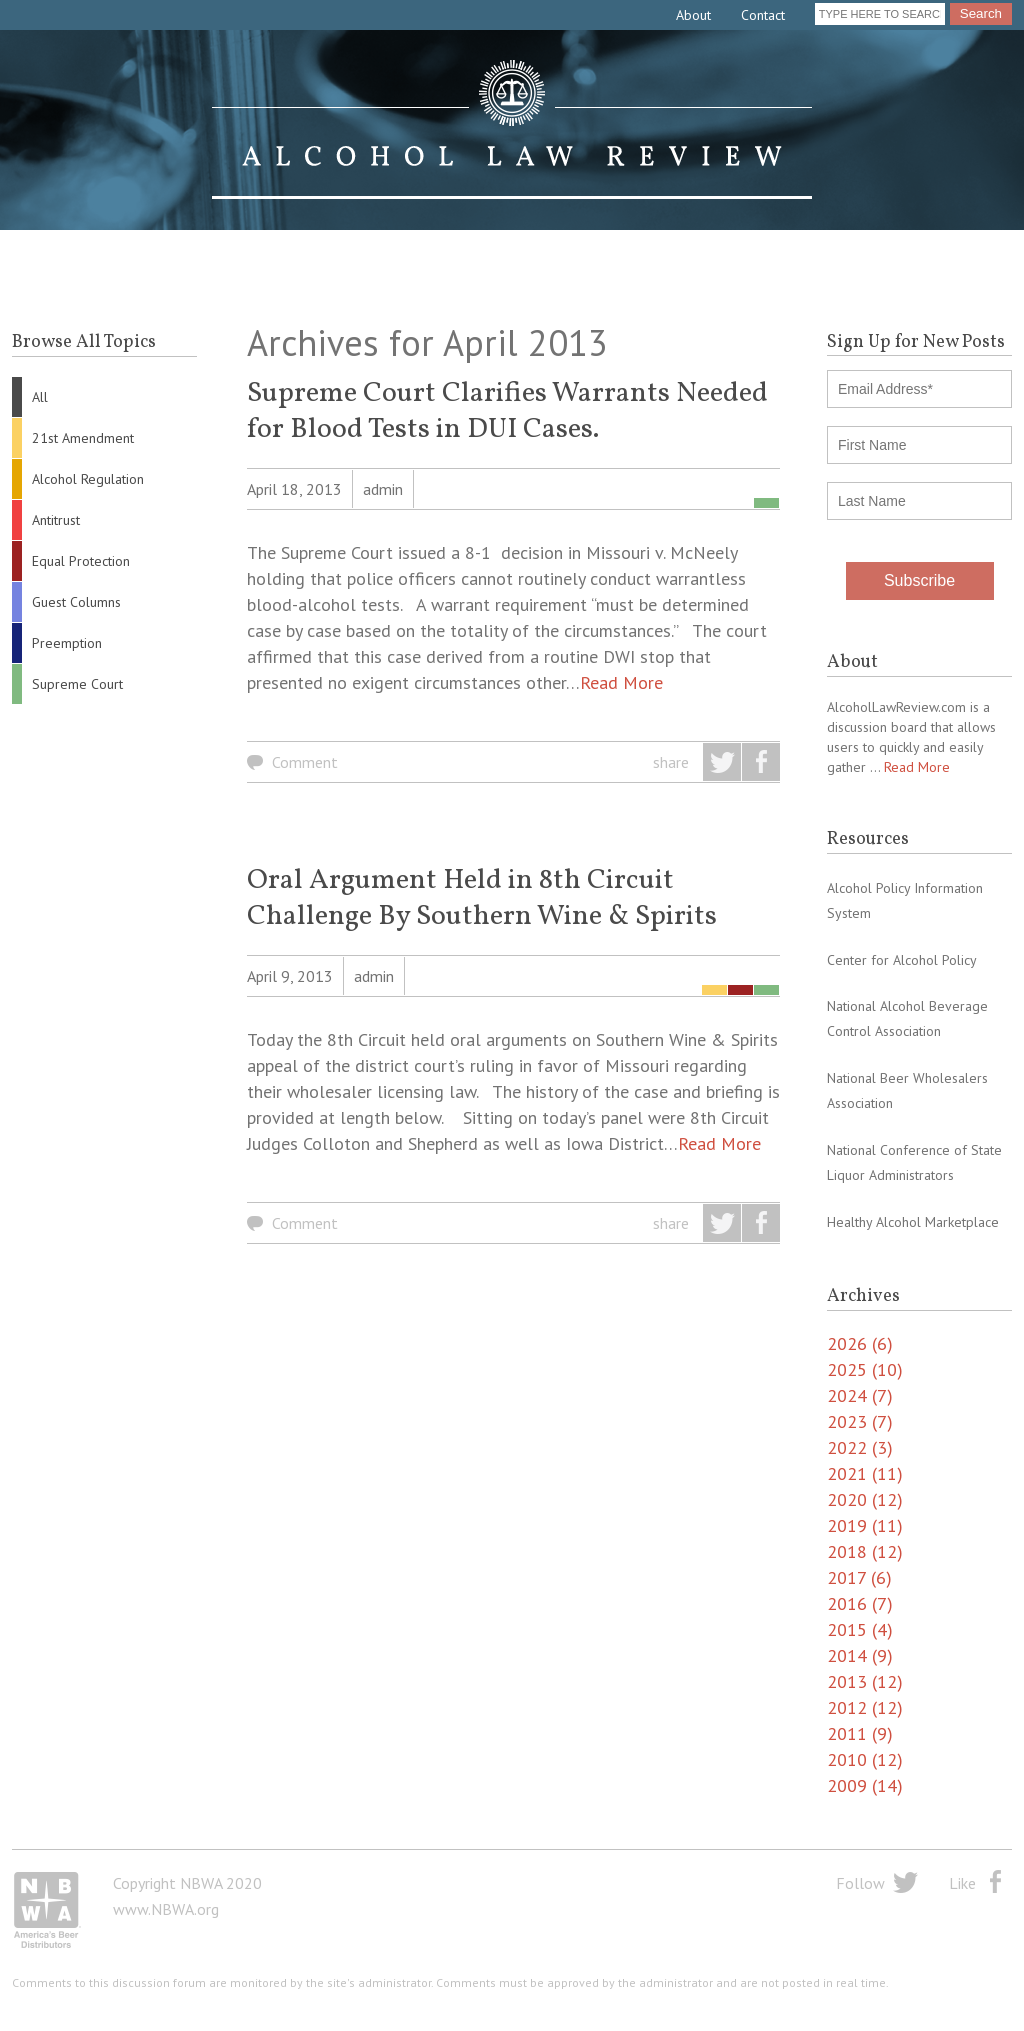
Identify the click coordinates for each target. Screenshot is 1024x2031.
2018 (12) (865, 1551)
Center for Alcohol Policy (902, 960)
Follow (860, 1883)
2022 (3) (860, 1447)
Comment (305, 762)
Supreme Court (77, 684)
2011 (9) (860, 1733)
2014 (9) (860, 1655)
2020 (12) (865, 1499)
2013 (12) (865, 1681)
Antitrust (56, 520)
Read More (621, 682)
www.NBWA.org (166, 1909)
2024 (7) (860, 1395)
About (693, 15)
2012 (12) (865, 1707)
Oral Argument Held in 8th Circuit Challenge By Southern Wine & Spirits (482, 898)
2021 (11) (865, 1473)
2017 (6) (859, 1577)
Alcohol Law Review (512, 130)
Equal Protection (81, 561)
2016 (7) (860, 1603)
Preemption (67, 643)
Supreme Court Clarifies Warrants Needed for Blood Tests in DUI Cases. (507, 411)
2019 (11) (865, 1525)
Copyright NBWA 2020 (187, 1883)
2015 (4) (860, 1629)
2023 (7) (860, 1421)
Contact (763, 15)
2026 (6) (860, 1343)
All (40, 397)
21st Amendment (83, 438)
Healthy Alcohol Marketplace (913, 1222)
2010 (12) (865, 1759)
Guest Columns (76, 602)
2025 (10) (865, 1369)
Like (962, 1883)
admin (383, 489)
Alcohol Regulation (88, 479)
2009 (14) (865, 1785)
